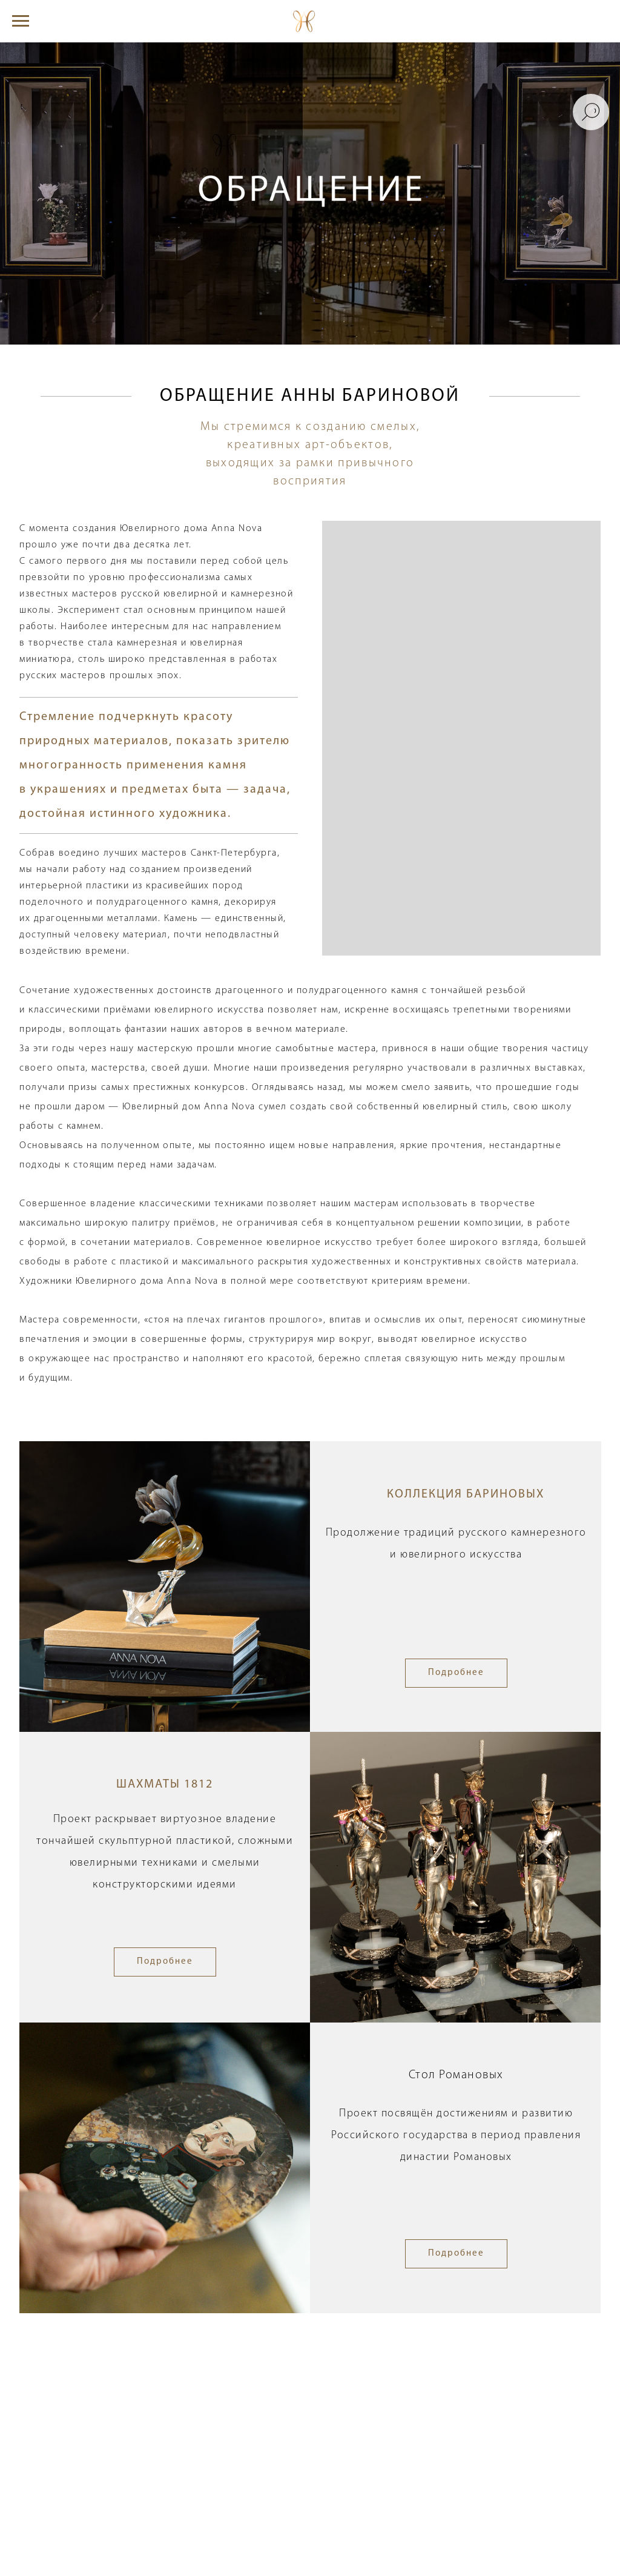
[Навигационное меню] (20, 21)
